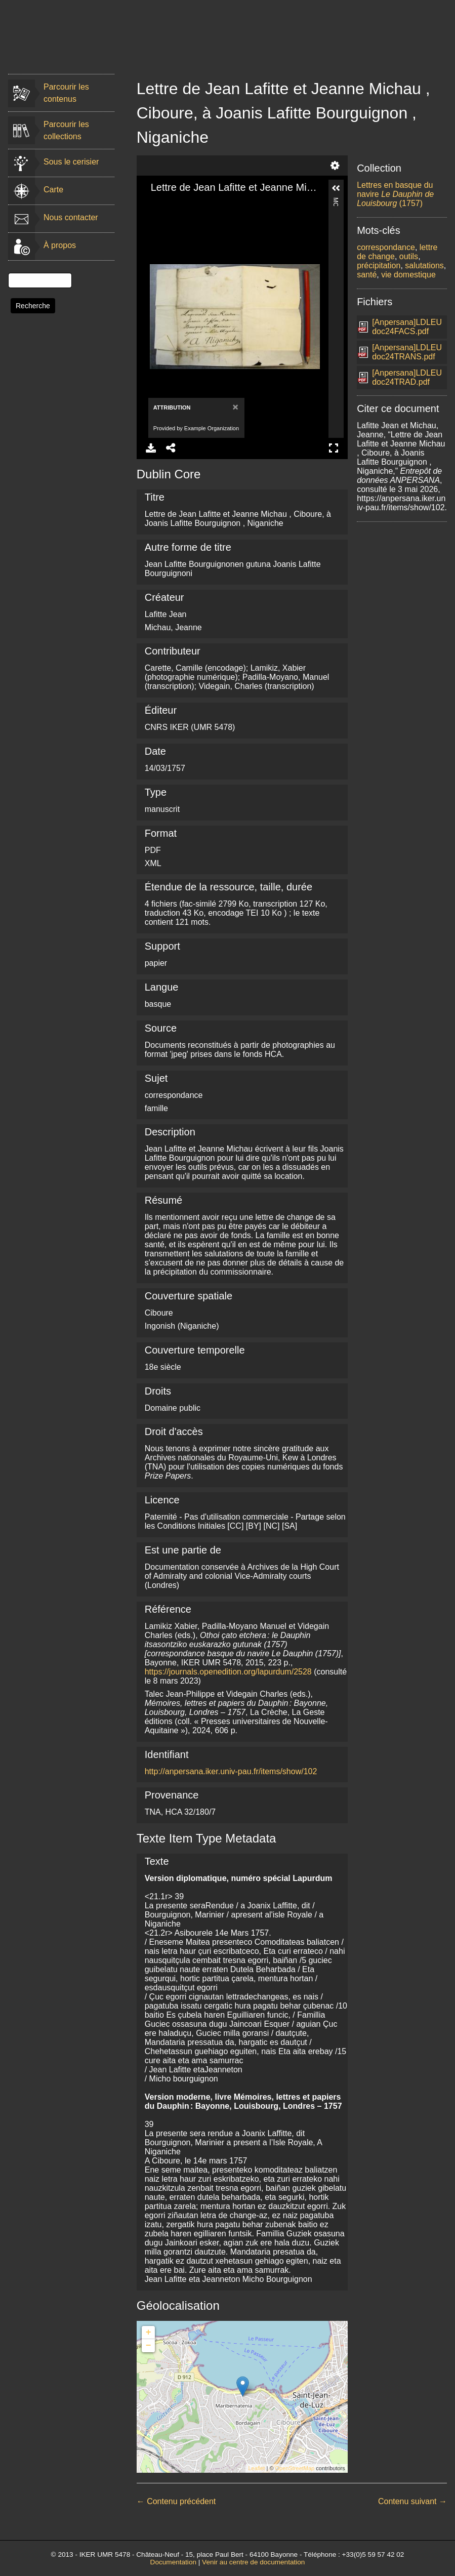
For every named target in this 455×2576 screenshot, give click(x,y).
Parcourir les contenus (66, 93)
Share (171, 448)
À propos (60, 245)
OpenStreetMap (295, 2468)
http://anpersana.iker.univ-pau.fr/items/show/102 (231, 1771)
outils (408, 256)
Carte (53, 189)
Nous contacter (71, 217)
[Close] (234, 407)
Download (150, 448)
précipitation (378, 265)
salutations (424, 265)
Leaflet (256, 2468)
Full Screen (333, 448)
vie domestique (408, 274)
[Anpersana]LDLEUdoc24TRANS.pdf (407, 352)
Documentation (173, 2562)
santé (367, 274)
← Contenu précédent (176, 2501)
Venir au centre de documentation (253, 2562)
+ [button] (148, 2332)
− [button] (148, 2346)
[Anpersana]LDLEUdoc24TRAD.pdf (407, 377)
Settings (335, 165)
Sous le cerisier (71, 161)
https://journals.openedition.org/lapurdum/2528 (228, 1671)
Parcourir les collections (66, 130)
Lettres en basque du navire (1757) (395, 194)
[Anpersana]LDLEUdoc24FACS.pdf (407, 327)
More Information (335, 201)
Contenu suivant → (412, 2501)
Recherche (33, 306)
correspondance (386, 247)
